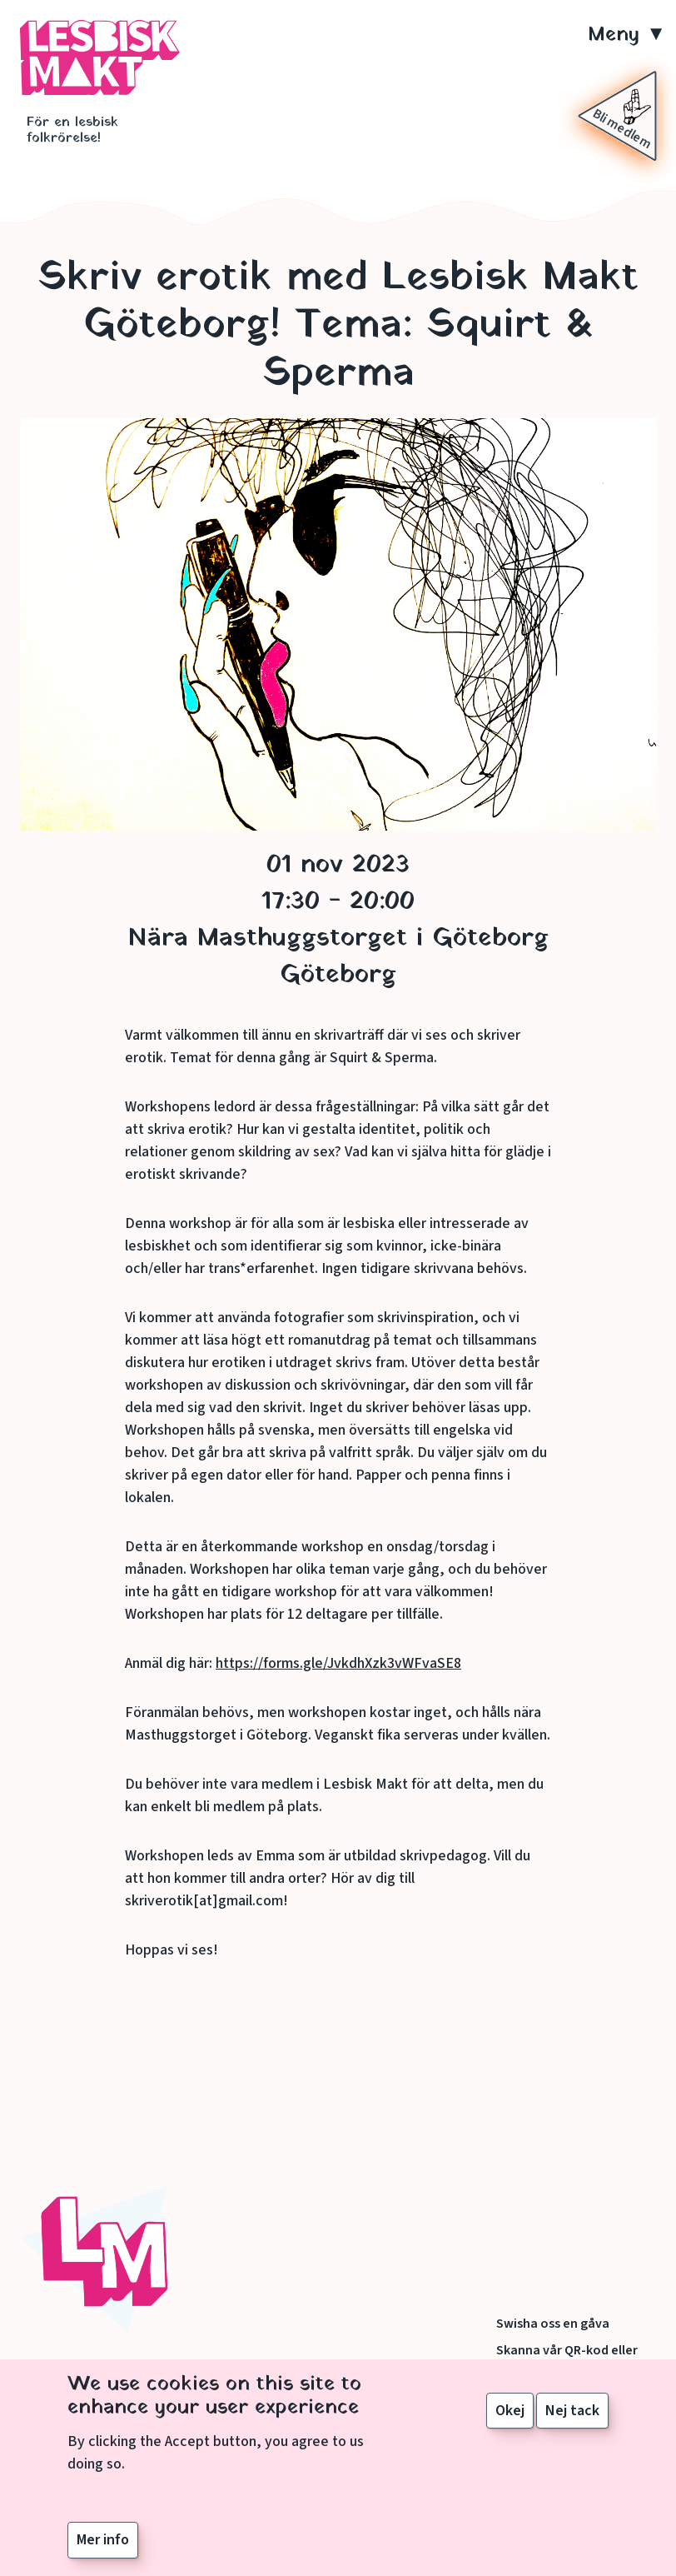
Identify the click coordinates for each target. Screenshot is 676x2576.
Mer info (103, 2540)
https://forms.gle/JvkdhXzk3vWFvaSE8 (338, 1663)
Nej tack (572, 2411)
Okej (509, 2411)
